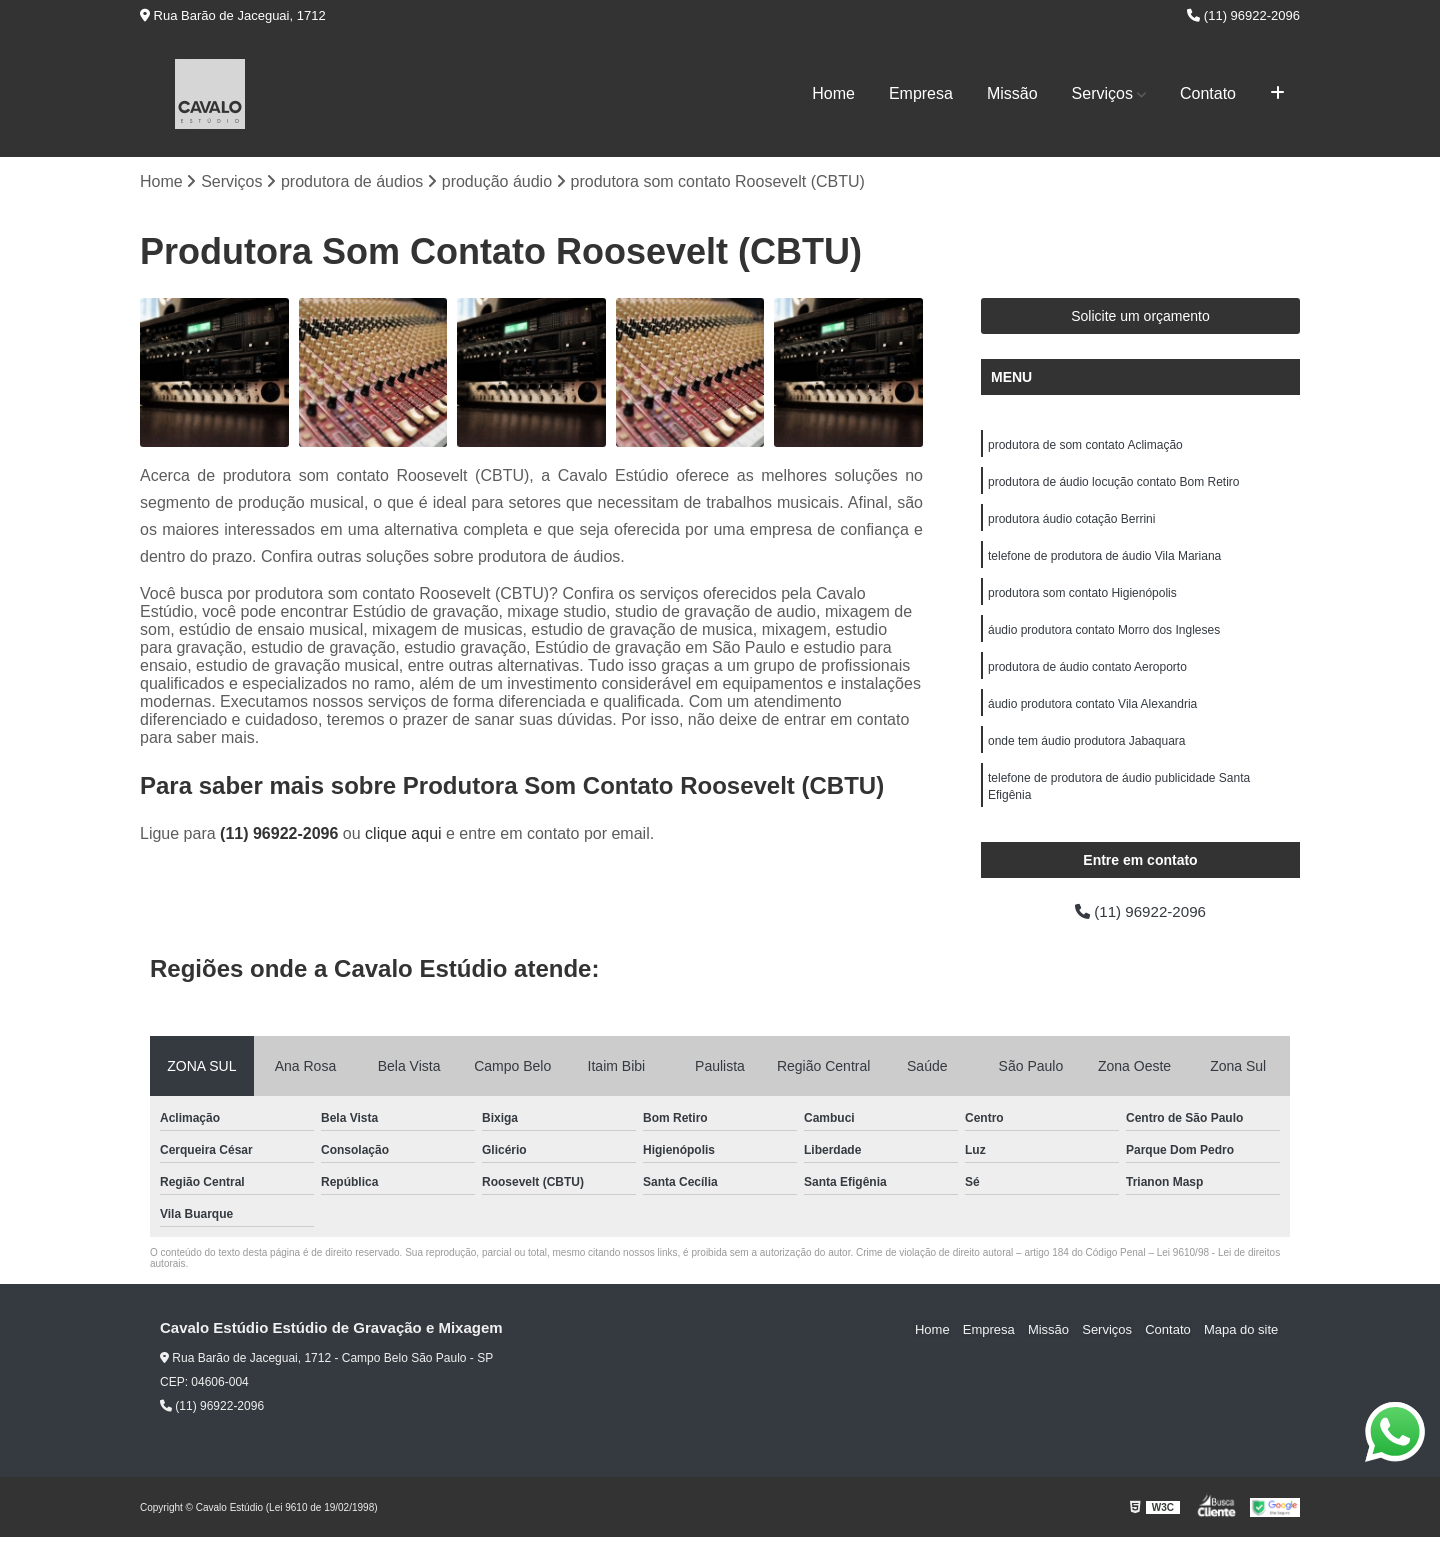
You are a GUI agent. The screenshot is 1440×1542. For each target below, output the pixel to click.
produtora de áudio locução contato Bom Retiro (1114, 484)
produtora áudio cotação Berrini (1071, 522)
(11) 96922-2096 (1243, 15)
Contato (1208, 93)
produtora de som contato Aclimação (1085, 446)
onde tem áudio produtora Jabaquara (1086, 750)
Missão (1012, 93)
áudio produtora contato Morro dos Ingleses (1104, 636)
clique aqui (403, 834)
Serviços (1102, 93)
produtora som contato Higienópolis (1082, 598)
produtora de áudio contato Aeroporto (1087, 674)
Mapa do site (1242, 1333)
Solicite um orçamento (1140, 317)
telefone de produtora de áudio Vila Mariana (1104, 560)
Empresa (921, 93)
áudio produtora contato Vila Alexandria (1092, 712)
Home (833, 93)
